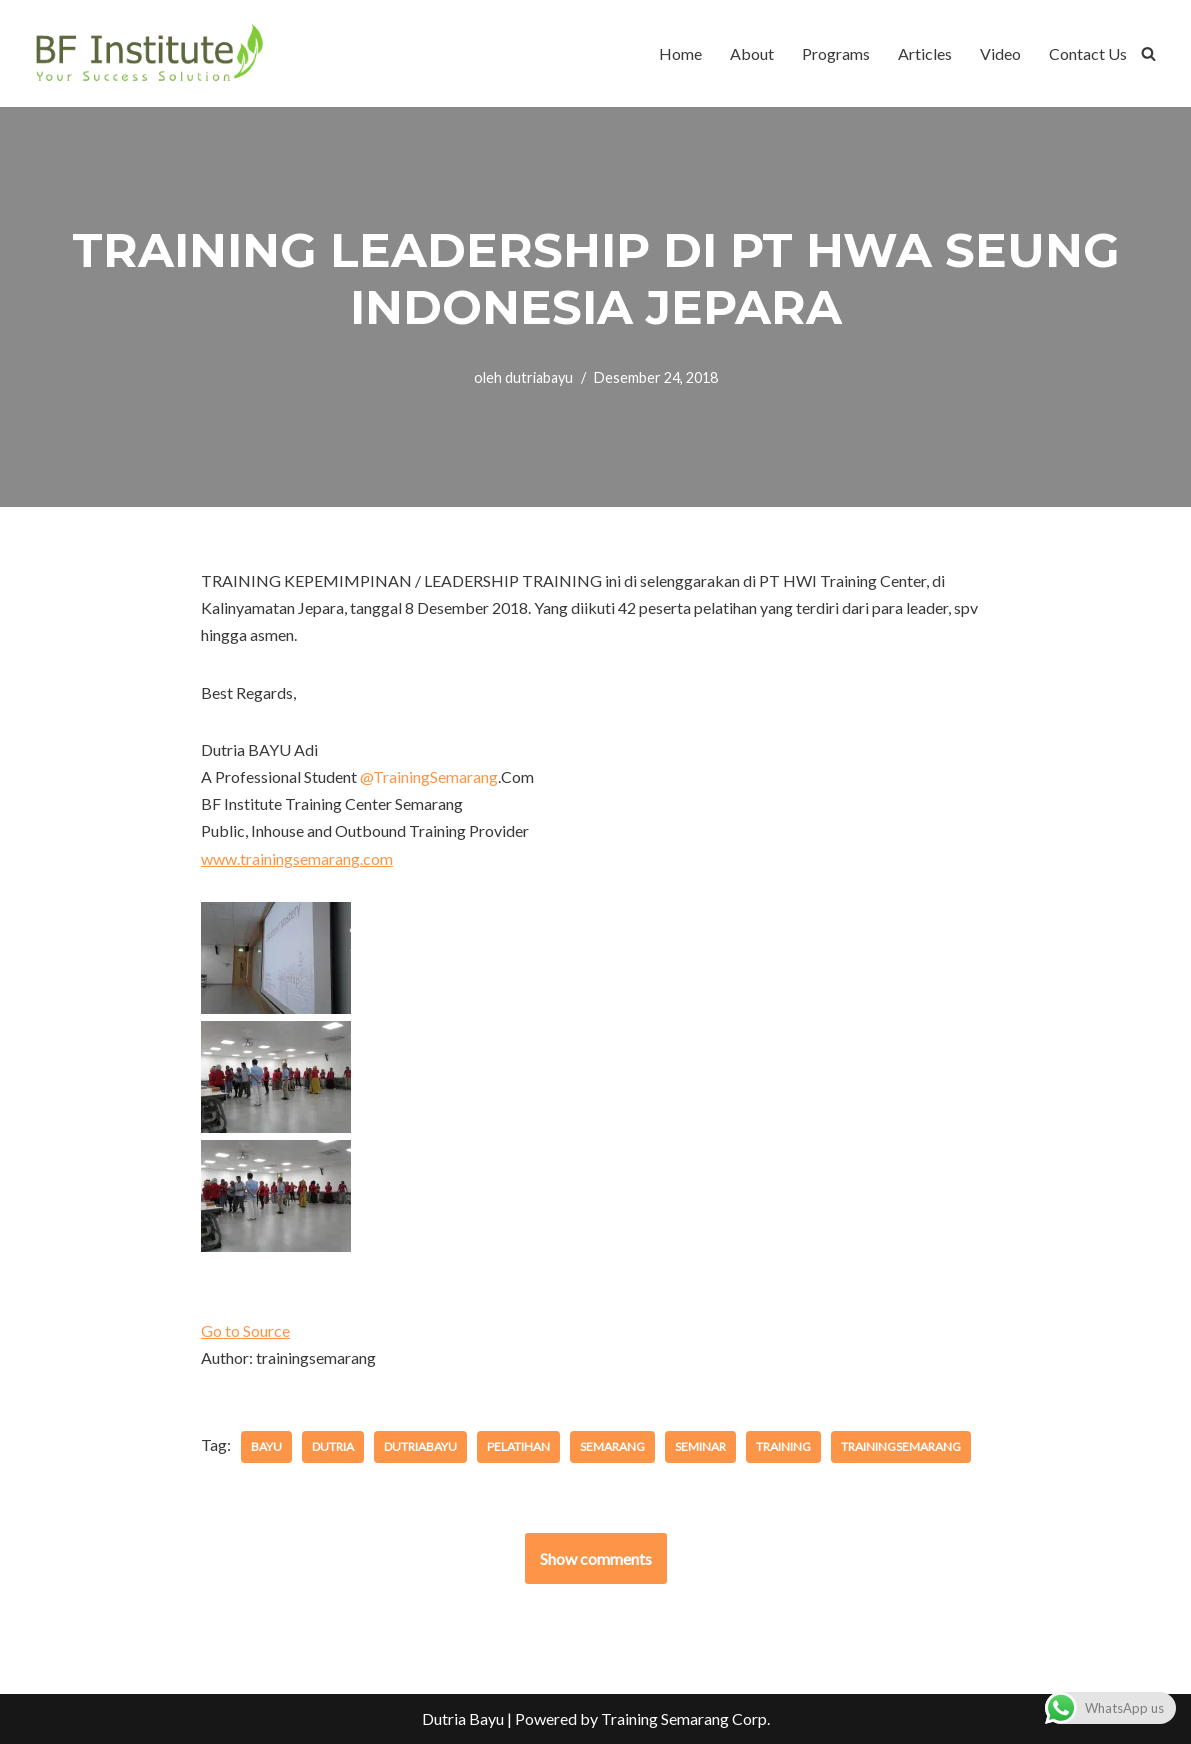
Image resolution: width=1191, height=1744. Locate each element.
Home (680, 53)
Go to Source (245, 1330)
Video (1000, 53)
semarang (612, 1446)
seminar (700, 1446)
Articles (925, 53)
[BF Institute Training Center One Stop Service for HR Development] (148, 53)
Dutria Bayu (463, 1718)
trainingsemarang (901, 1446)
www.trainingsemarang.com (297, 858)
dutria (333, 1446)
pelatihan (518, 1446)
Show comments (596, 1558)
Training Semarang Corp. (685, 1718)
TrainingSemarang (429, 776)
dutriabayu (539, 377)
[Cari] (1148, 53)
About (752, 53)
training (783, 1446)
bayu (266, 1446)
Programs (836, 53)
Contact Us (1088, 53)
